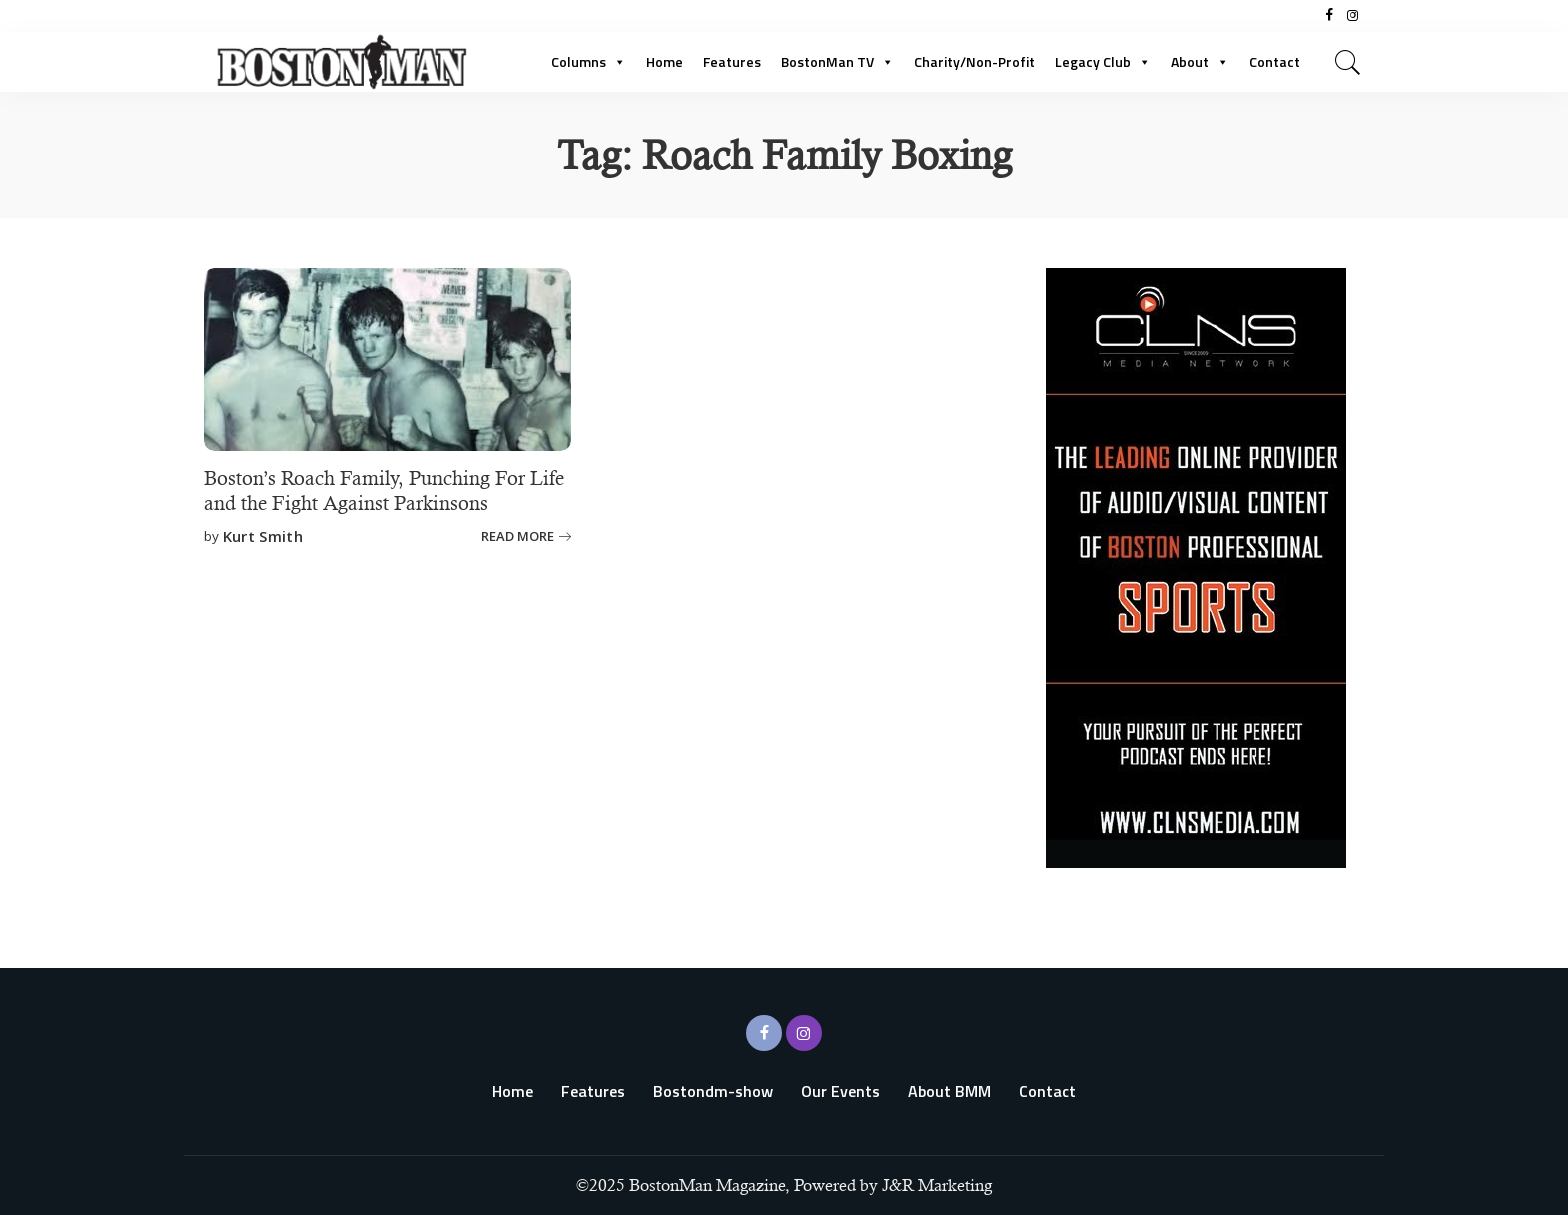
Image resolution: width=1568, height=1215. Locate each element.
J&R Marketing (937, 1185)
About (1200, 61)
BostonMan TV (837, 61)
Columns (588, 61)
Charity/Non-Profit (974, 61)
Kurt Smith (263, 536)
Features (732, 61)
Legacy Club (1103, 61)
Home (664, 61)
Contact (1274, 61)
